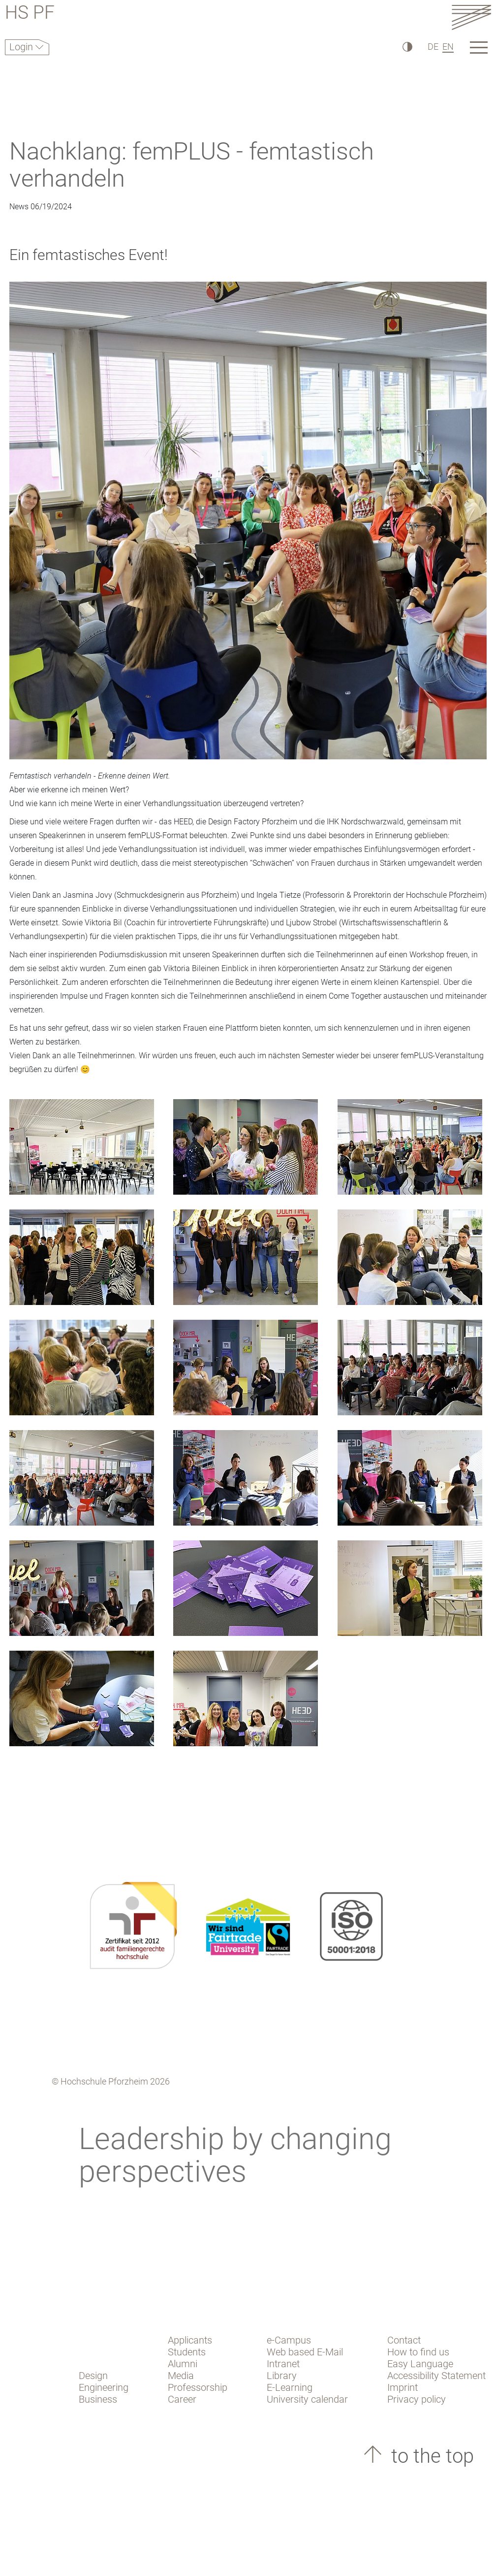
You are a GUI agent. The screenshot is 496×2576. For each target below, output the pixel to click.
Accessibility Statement (436, 2375)
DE (433, 46)
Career (182, 2399)
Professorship (197, 2387)
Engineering (103, 2387)
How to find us (418, 2352)
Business (98, 2399)
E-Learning (289, 2387)
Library (282, 2375)
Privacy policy (416, 2399)
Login (22, 47)
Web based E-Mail (305, 2352)
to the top (430, 2456)
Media (181, 2375)
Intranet (283, 2364)
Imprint (402, 2387)
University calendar (307, 2399)
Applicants (190, 2340)
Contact (404, 2340)
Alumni (182, 2364)
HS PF (30, 14)
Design (93, 2375)
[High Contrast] (407, 46)
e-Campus (289, 2340)
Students (187, 2352)
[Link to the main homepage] (471, 17)
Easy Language (420, 2364)
